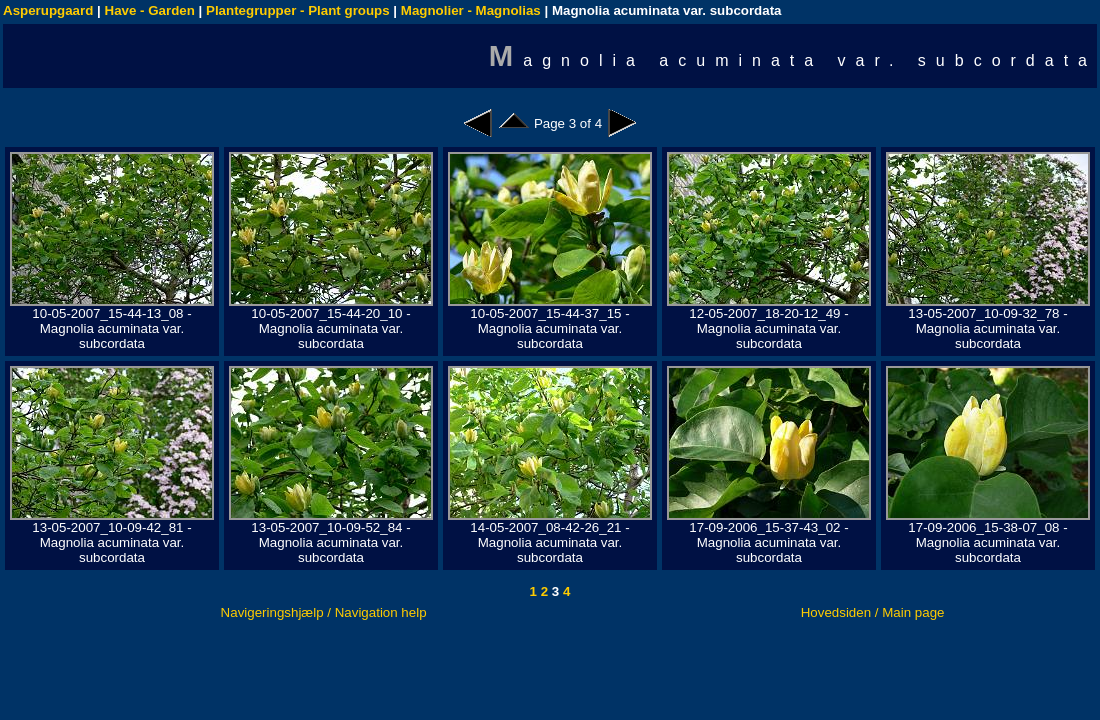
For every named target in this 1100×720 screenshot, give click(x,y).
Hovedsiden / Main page (873, 612)
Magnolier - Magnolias (471, 10)
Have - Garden (150, 10)
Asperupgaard (48, 10)
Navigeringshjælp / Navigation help (324, 612)
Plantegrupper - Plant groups (298, 10)
